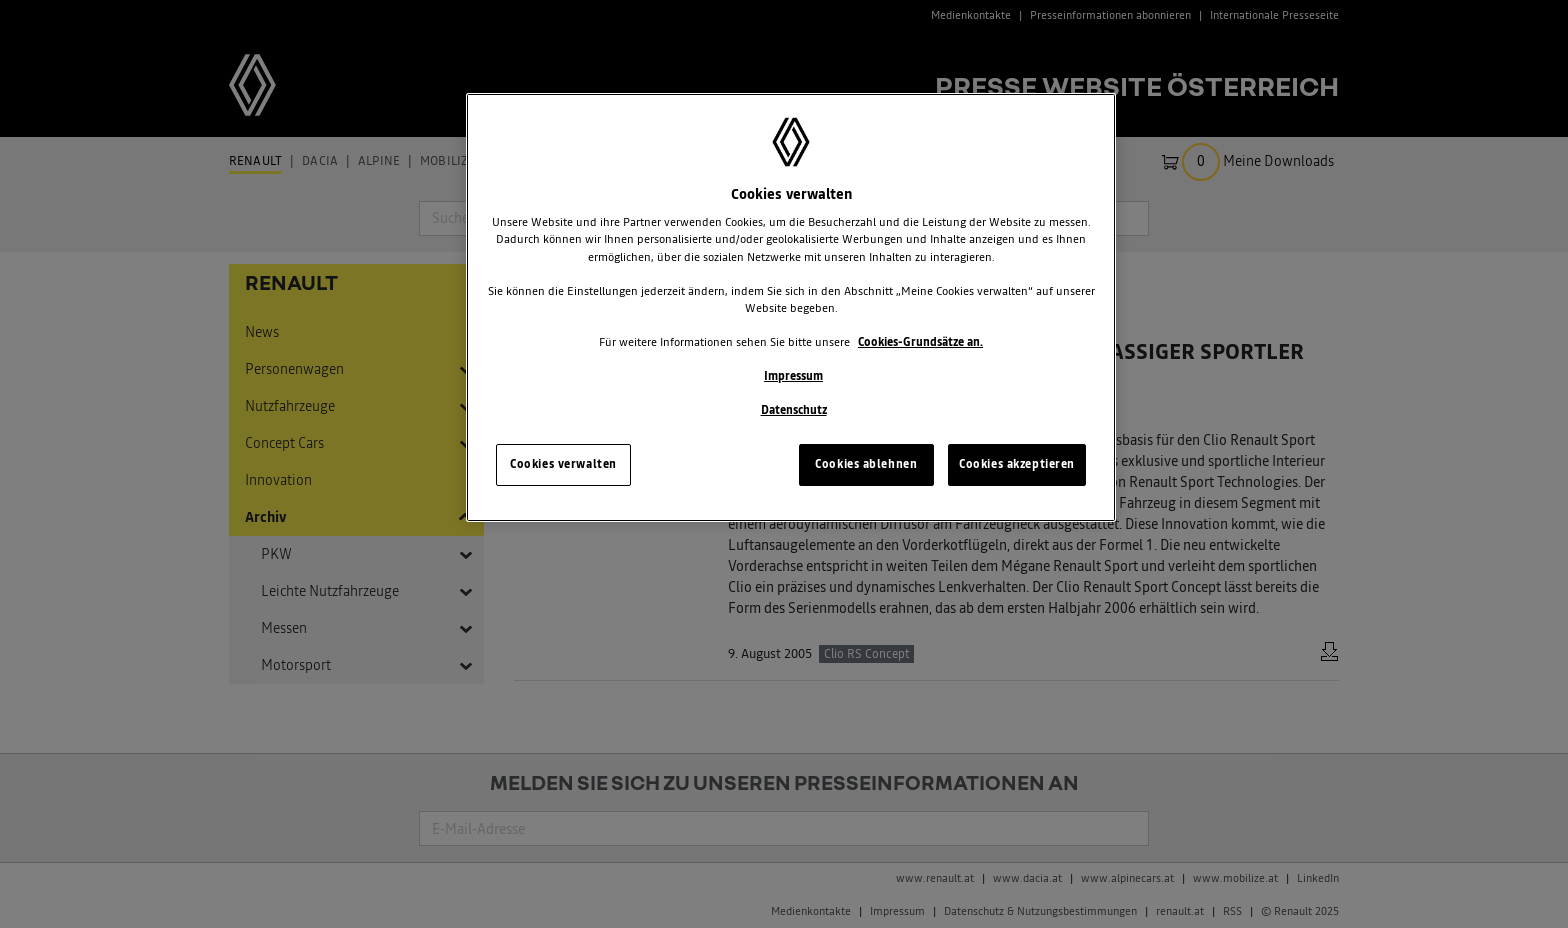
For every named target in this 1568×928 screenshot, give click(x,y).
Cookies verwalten (563, 464)
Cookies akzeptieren (1017, 464)
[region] (791, 307)
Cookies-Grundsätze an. (920, 342)
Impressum (793, 376)
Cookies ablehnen (866, 464)
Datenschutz (794, 410)
